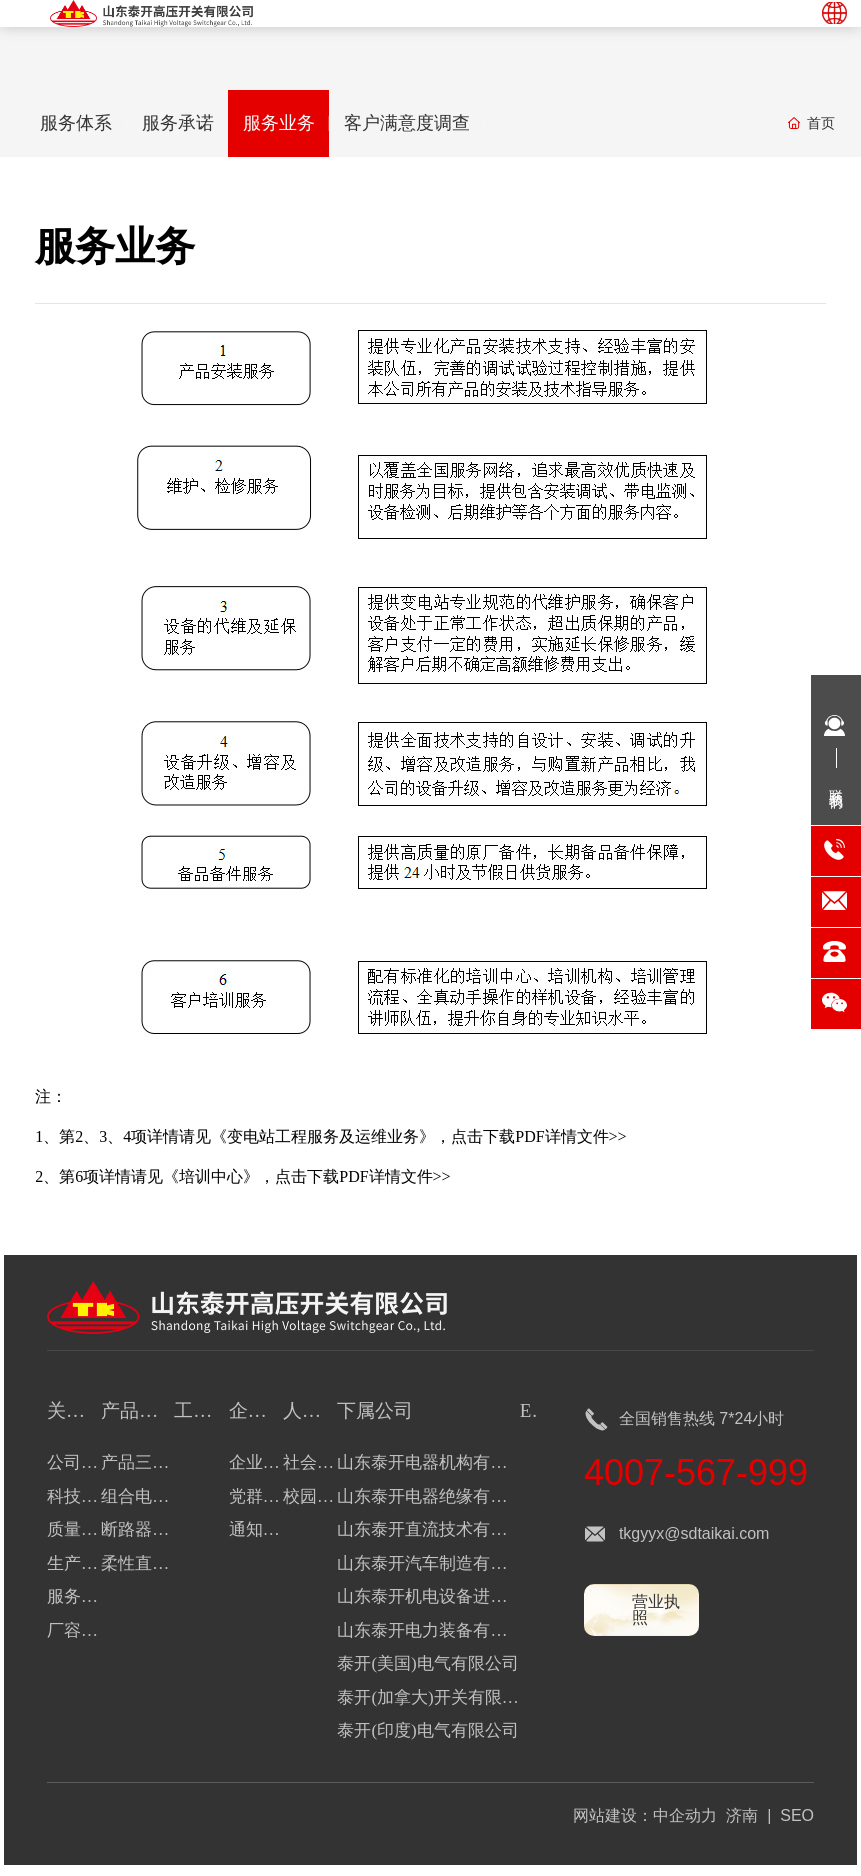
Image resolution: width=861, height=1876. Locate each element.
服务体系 (79, 125)
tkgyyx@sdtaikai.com (694, 1536)
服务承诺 (185, 125)
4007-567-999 (696, 1475)
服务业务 (292, 125)
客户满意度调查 (425, 125)
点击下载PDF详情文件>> (538, 1139)
